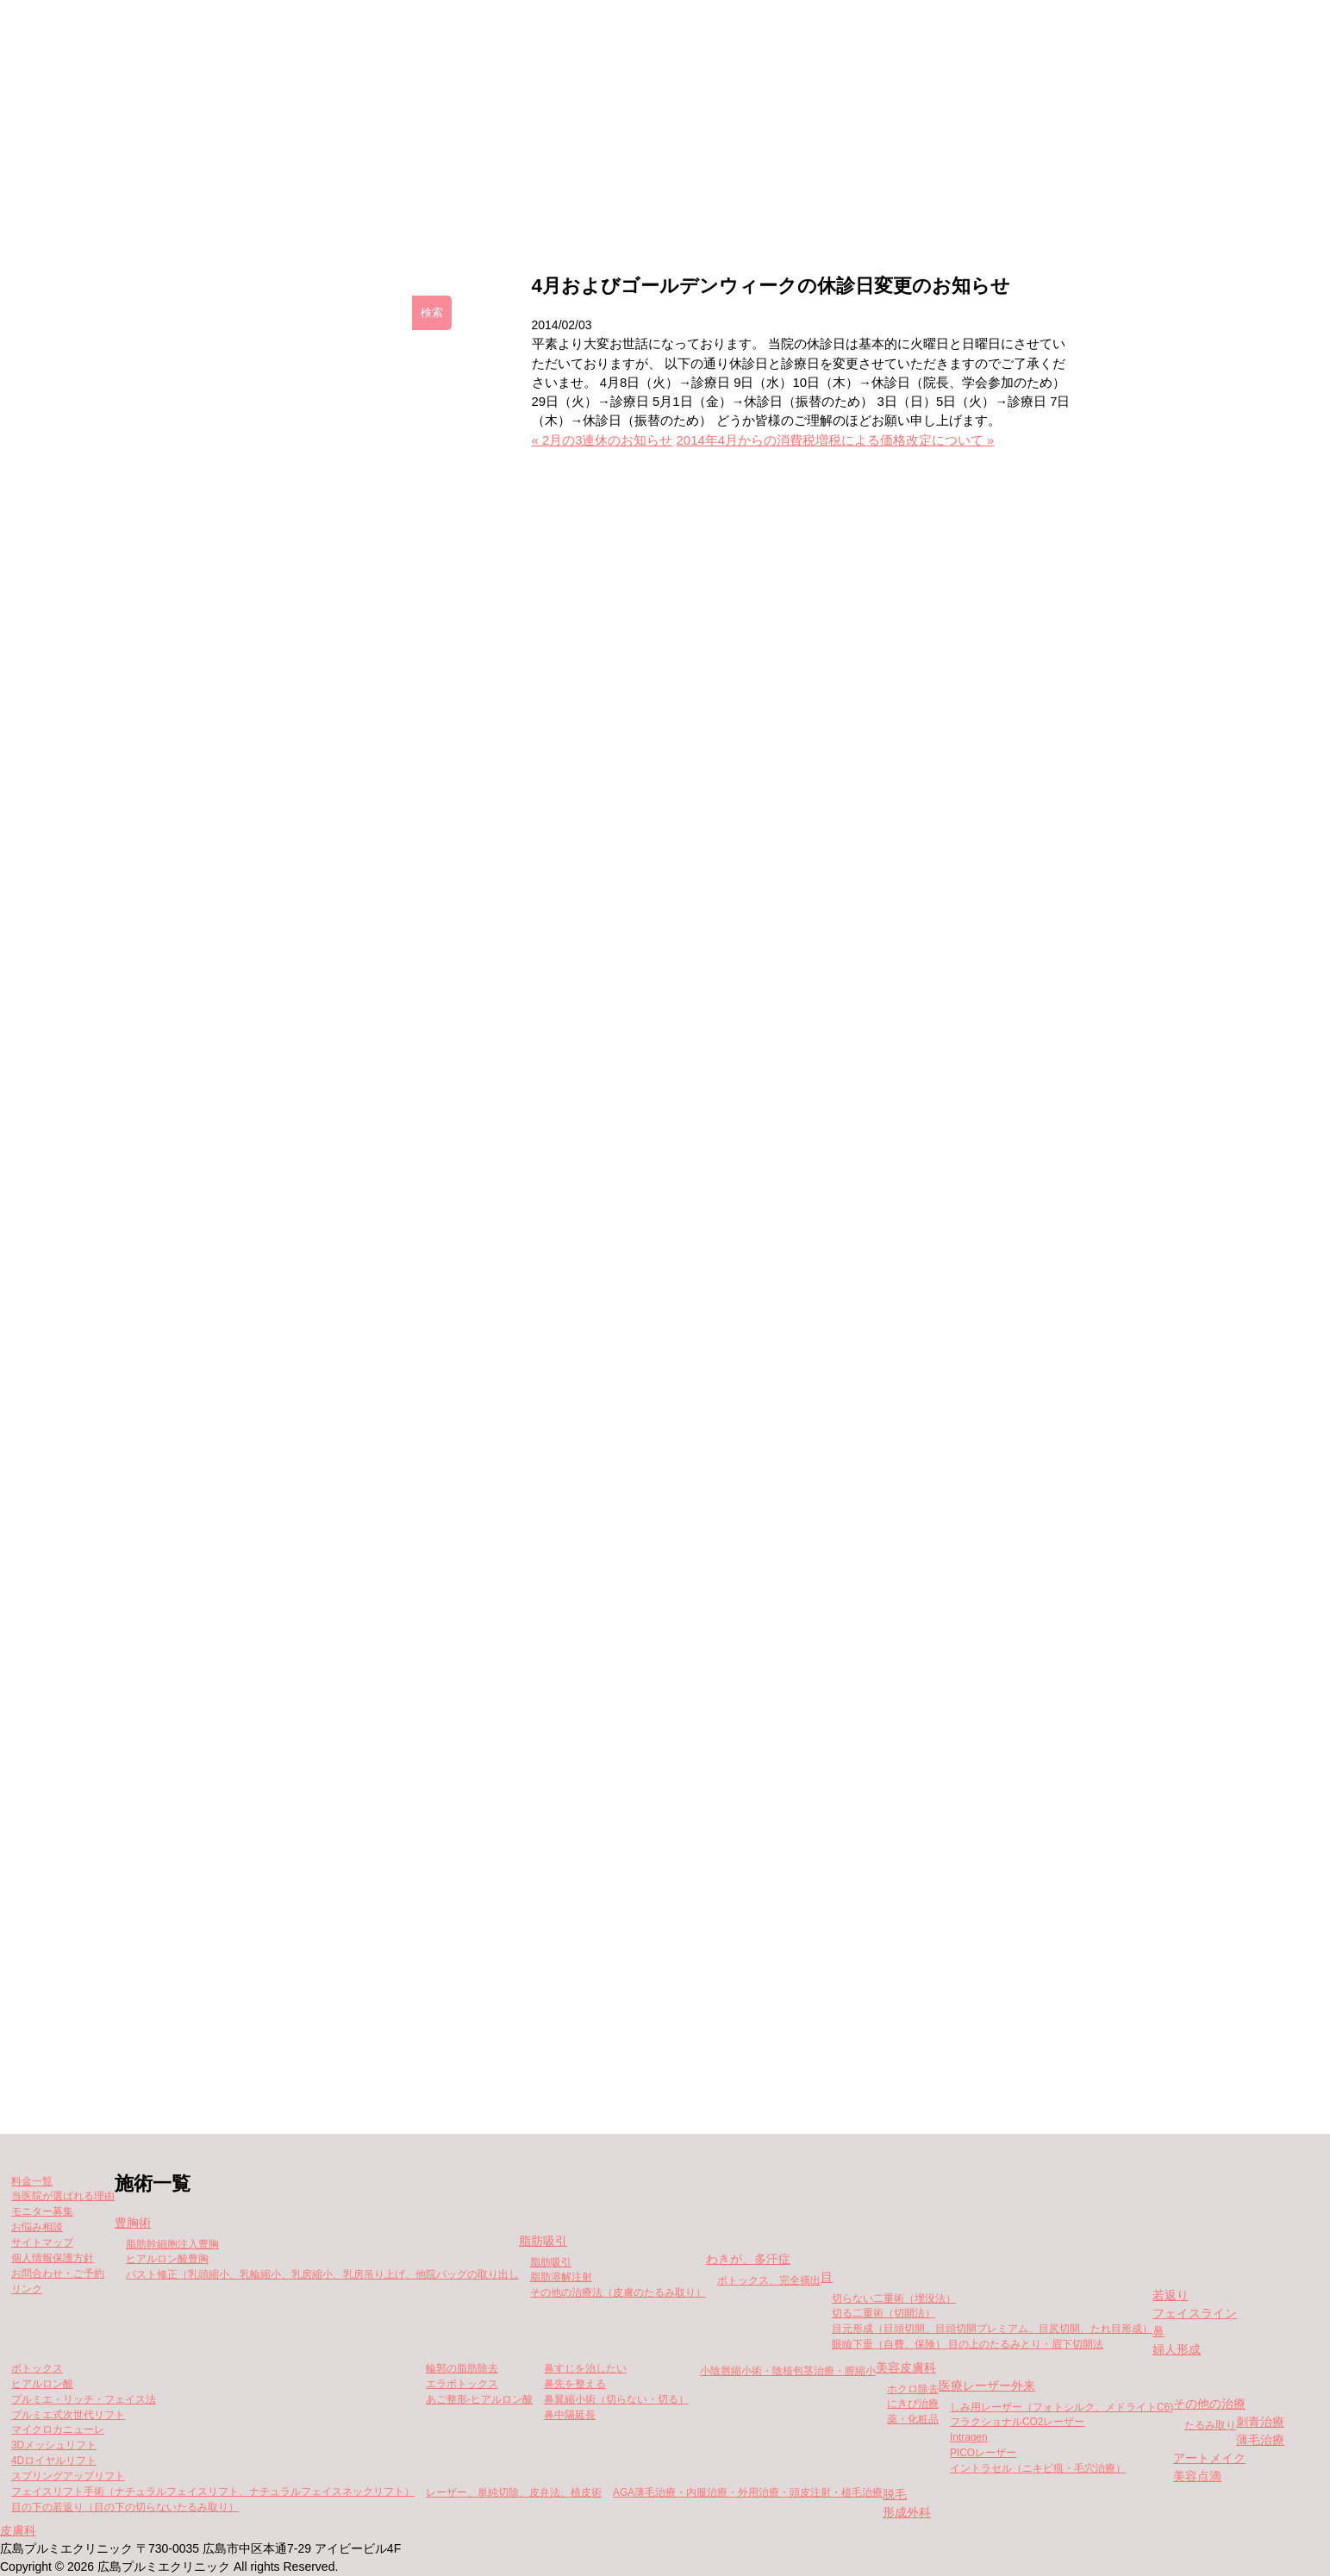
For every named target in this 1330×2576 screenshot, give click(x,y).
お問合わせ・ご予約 (57, 2273)
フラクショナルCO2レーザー (1017, 2422)
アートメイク (1209, 2458)
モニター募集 (785, 199)
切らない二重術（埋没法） (894, 2298)
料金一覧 (646, 199)
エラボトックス (462, 2384)
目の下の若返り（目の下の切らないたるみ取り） (125, 2507)
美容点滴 (1197, 2476)
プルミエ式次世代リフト (68, 2415)
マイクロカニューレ (57, 2429)
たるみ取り (1210, 2425)
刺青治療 (1260, 2422)
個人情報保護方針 (52, 2258)
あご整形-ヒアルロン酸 (479, 2399)
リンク (26, 2289)
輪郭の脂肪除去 (462, 2368)
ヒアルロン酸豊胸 (167, 2259)
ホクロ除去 (913, 2389)
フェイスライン (1194, 2313)
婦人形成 (1176, 2349)
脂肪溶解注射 (561, 2277)
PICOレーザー (983, 2453)
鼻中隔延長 (570, 2415)
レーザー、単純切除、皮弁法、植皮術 (514, 2492)
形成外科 (907, 2512)
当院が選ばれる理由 (952, 199)
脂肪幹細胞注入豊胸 (172, 2244)
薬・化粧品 (913, 2419)
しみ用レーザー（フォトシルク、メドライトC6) (1061, 2407)
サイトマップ (42, 2242)
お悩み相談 (37, 2227)
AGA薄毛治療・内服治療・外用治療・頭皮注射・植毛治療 (748, 2492)
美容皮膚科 (906, 2367)
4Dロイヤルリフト (54, 2460)
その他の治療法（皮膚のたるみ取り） (618, 2292)
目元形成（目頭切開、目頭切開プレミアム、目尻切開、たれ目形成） (992, 2329)
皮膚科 (18, 2530)
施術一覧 (520, 199)
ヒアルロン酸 (42, 2384)
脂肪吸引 (543, 2241)
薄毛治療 (1260, 2440)
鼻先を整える (575, 2384)
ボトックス (37, 2368)
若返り (1170, 2295)
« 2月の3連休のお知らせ (602, 440)
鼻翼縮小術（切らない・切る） (616, 2399)
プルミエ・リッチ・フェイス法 (83, 2399)
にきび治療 (913, 2404)
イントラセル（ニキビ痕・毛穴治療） (1038, 2468)
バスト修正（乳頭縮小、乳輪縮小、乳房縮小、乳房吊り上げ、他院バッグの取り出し (322, 2274)
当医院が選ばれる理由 (63, 2196)
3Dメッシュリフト (54, 2445)
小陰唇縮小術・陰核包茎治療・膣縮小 (788, 2371)
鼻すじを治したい (585, 2368)
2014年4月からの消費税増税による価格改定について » (836, 440)
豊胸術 (133, 2223)
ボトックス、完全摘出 (769, 2280)
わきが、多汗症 (748, 2259)
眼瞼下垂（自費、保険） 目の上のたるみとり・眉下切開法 (967, 2344)
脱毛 (895, 2494)
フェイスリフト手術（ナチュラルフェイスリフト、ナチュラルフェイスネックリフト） (213, 2492)
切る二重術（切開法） (883, 2313)
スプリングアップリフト (68, 2476)
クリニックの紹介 (371, 199)
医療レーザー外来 (987, 2385)
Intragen (969, 2437)
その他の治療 (1209, 2404)
